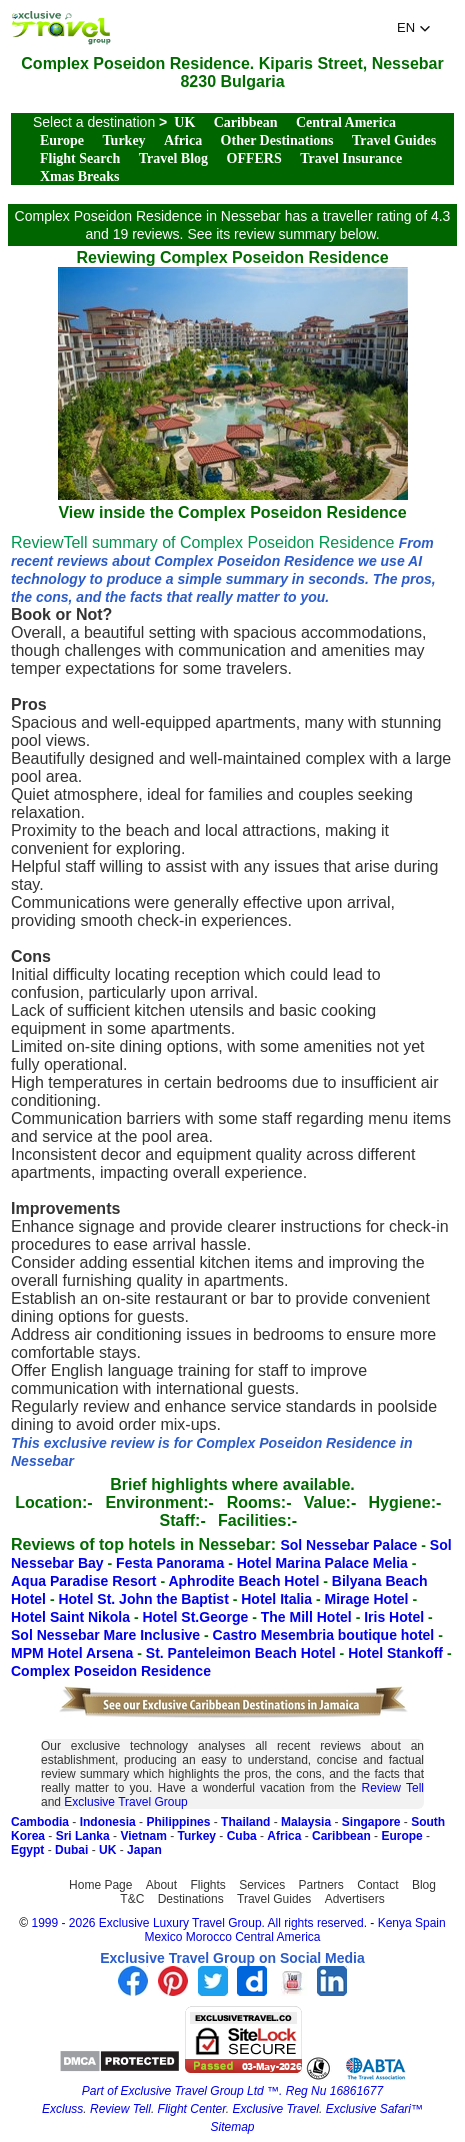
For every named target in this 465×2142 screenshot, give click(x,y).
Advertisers (355, 1899)
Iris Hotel (396, 1617)
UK (184, 122)
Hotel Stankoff (397, 1653)
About (161, 1885)
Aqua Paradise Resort (85, 1581)
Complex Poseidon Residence (111, 1671)
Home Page (100, 1885)
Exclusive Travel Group (125, 1802)
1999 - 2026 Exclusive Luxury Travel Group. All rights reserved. (199, 1923)
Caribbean (246, 122)
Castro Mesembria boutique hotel (326, 1635)
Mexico (163, 1937)
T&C (132, 1899)
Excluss (62, 2109)
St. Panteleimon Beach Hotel (243, 1653)
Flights (207, 1885)
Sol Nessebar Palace (350, 1545)
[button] (414, 28)
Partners (321, 1885)
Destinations (191, 1899)
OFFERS (254, 158)
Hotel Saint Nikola (72, 1617)
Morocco (209, 1937)
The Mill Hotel (308, 1617)
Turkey (124, 140)
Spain (430, 1923)
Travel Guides (394, 140)
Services (262, 1885)
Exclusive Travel (276, 2109)
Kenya (395, 1923)
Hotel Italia (278, 1599)
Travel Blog (173, 158)
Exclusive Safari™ (374, 2109)
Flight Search (80, 158)
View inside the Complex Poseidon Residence (233, 503)
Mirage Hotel (369, 1599)
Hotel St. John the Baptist (145, 1599)
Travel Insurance (351, 158)
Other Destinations (277, 140)
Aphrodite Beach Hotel (245, 1581)
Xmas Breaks (79, 176)
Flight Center (192, 2109)
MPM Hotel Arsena (74, 1653)
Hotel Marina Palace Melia (324, 1563)
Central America (346, 122)
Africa (183, 140)
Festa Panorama (172, 1563)
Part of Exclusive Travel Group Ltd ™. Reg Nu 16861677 (232, 2091)
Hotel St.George (197, 1617)
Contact (377, 1885)
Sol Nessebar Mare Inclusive (107, 1635)
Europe (62, 140)
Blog (424, 1885)
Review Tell (393, 1788)
